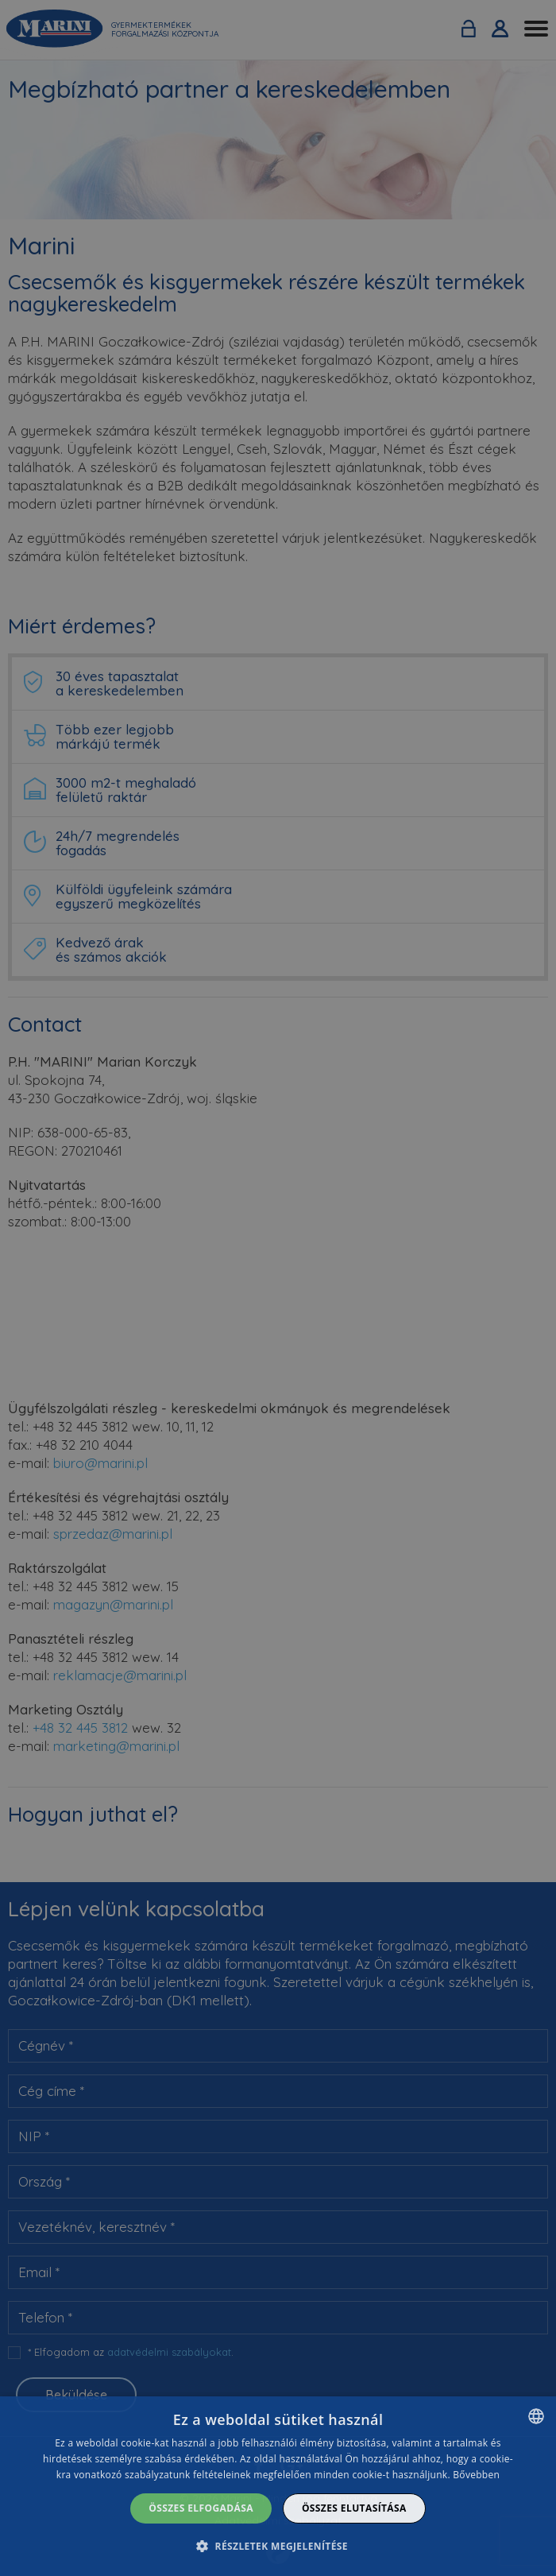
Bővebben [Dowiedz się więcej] (476, 2474)
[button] (278, 2546)
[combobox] (536, 2416)
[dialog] (278, 2486)
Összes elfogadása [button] (201, 2508)
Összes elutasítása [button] (354, 2508)
